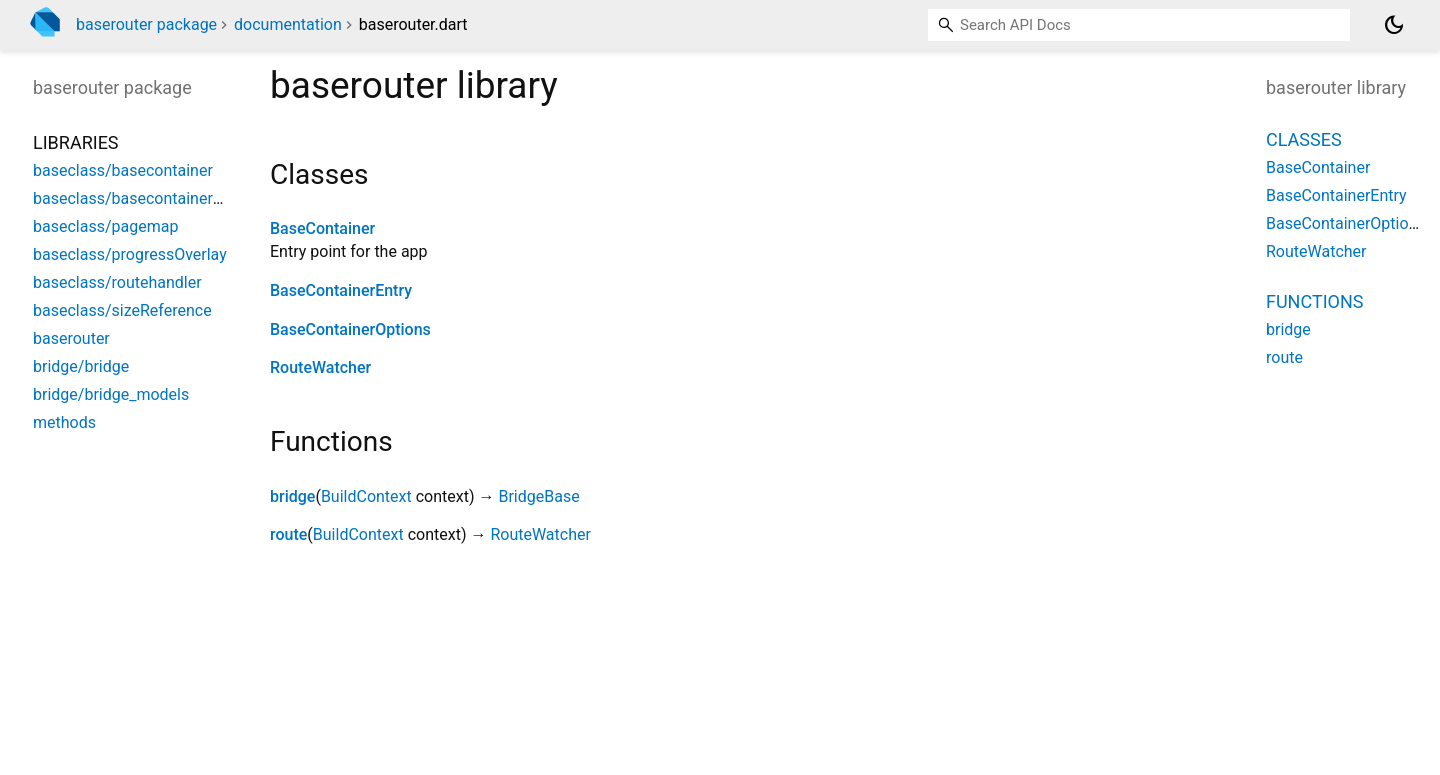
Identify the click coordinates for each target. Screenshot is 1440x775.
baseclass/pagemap (105, 226)
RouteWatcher (320, 367)
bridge (292, 496)
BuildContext (366, 496)
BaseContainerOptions (350, 329)
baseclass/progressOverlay (130, 254)
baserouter (71, 338)
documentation (288, 24)
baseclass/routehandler (117, 282)
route (288, 534)
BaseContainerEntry (341, 290)
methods (64, 422)
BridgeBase (538, 496)
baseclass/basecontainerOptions (150, 198)
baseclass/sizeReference (122, 310)
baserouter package (146, 24)
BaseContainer (322, 228)
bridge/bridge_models (111, 394)
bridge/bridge (81, 366)
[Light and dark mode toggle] (1394, 25)
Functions (1314, 301)
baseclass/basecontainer (123, 170)
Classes (1304, 139)
